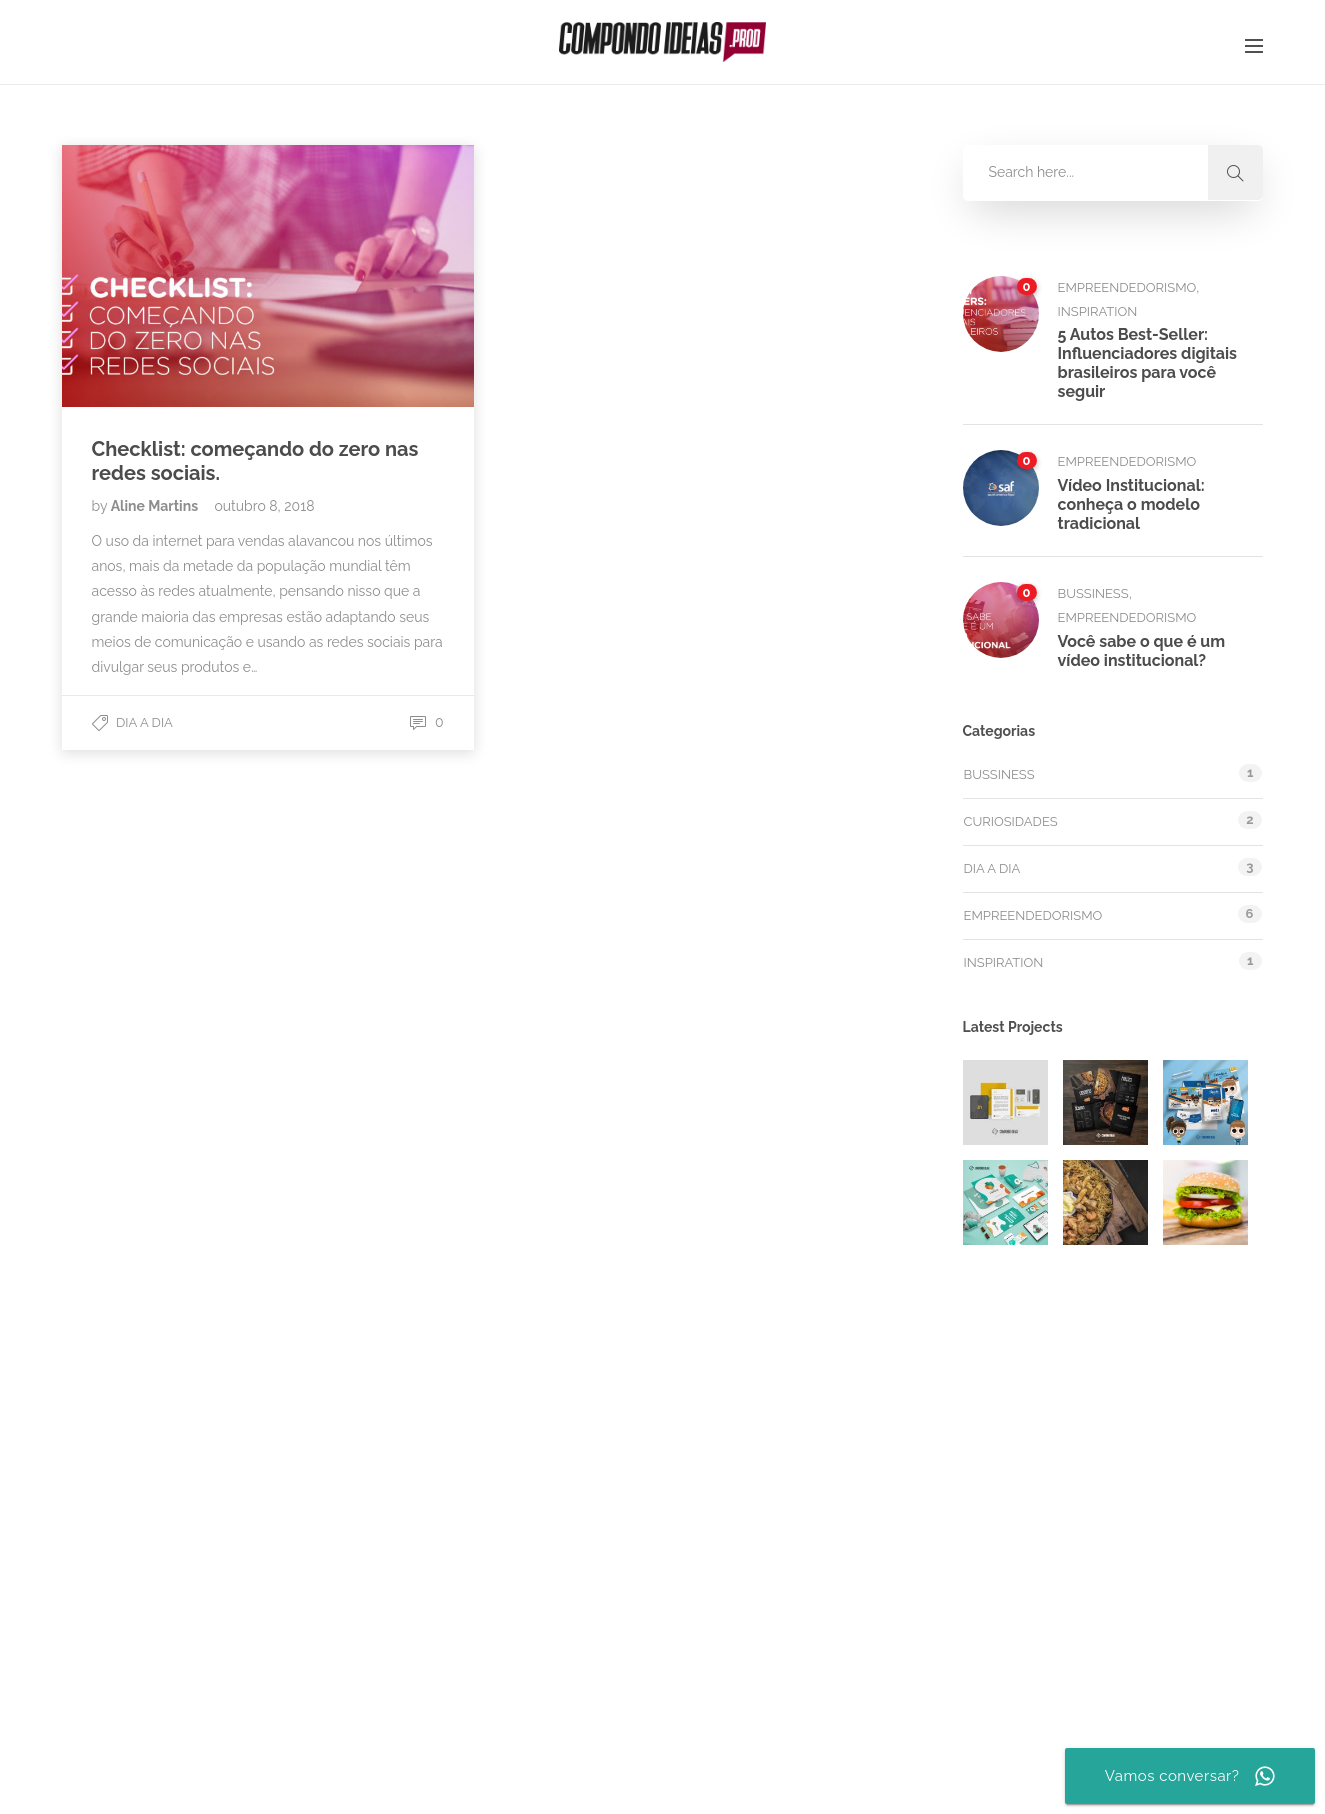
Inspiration (1098, 311)
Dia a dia (144, 722)
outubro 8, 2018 (264, 506)
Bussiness (1093, 593)
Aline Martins (156, 506)
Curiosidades (1011, 821)
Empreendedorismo (1127, 287)
